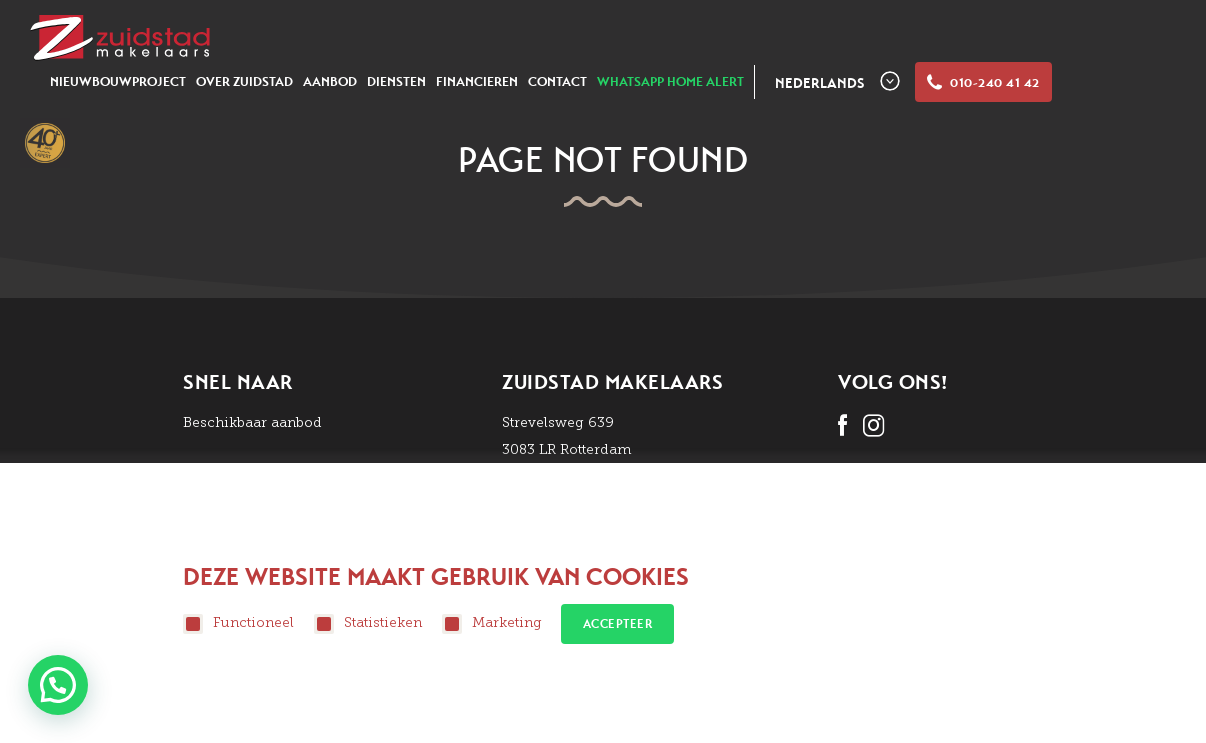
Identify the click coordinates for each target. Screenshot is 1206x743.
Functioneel (238, 624)
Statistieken (368, 624)
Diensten (396, 81)
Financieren (477, 81)
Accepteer (618, 624)
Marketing (492, 624)
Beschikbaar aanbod (252, 422)
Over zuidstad (244, 81)
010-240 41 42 (983, 83)
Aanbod (330, 81)
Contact (557, 81)
